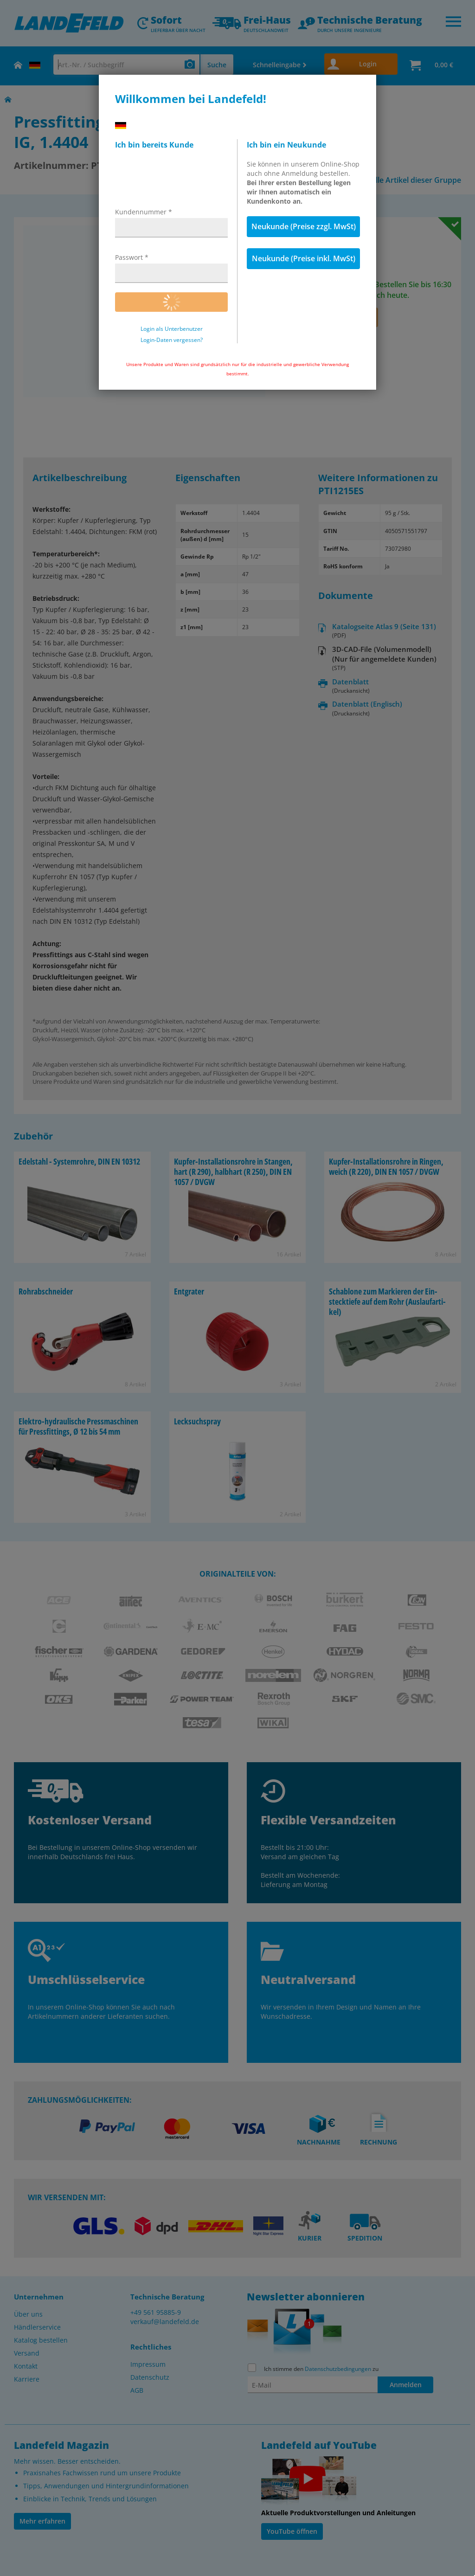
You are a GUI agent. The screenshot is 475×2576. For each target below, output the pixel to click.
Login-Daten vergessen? (172, 340)
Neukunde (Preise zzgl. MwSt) (303, 226)
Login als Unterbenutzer (172, 329)
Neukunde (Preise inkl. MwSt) (303, 258)
